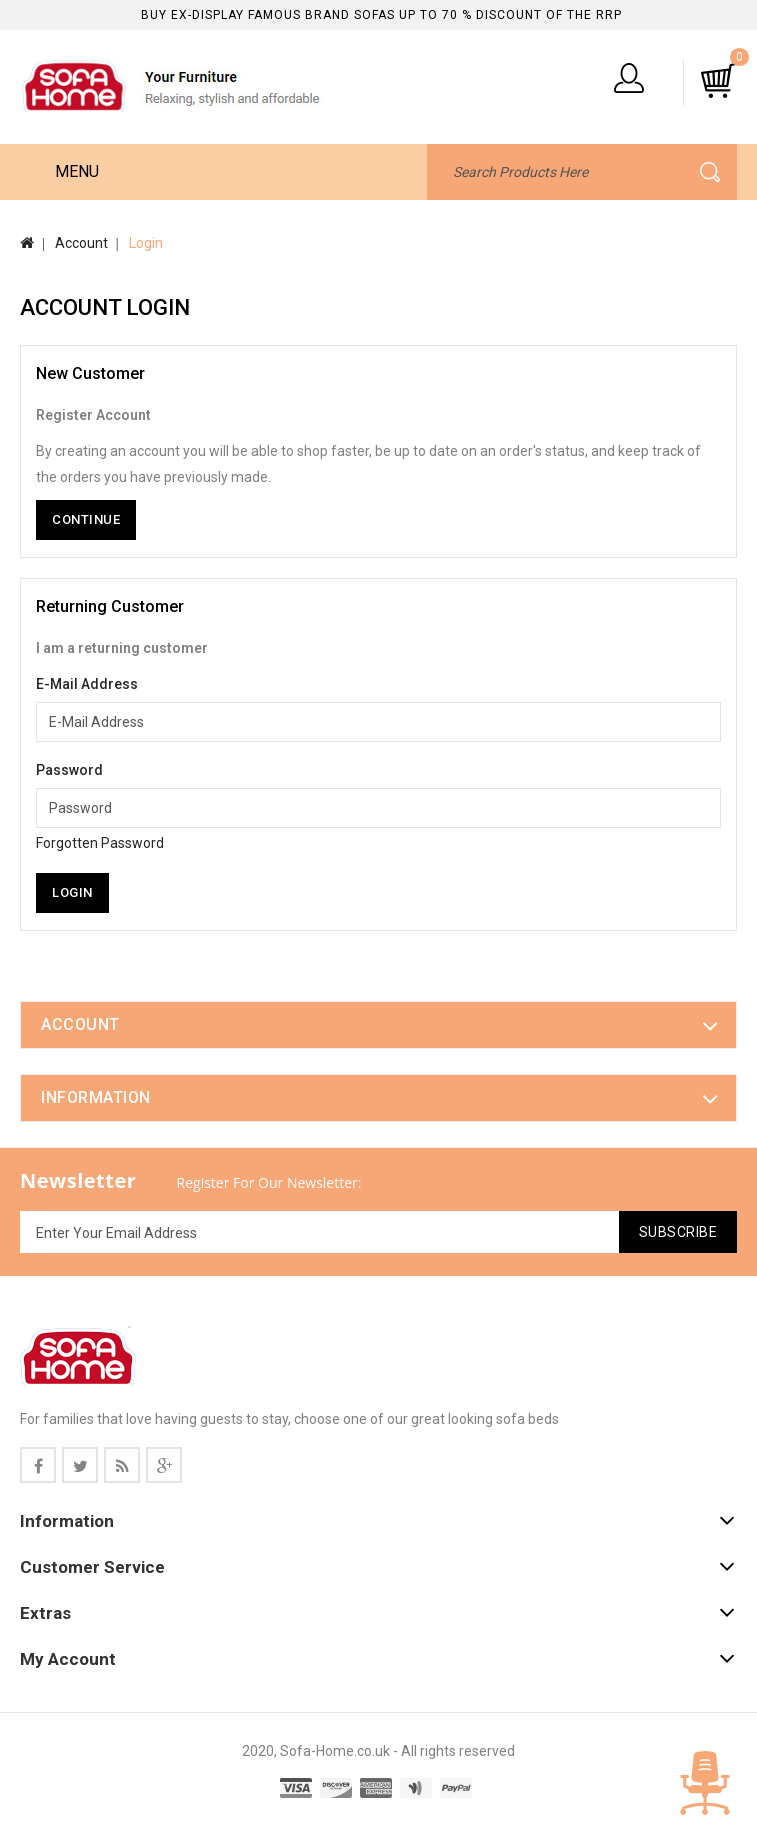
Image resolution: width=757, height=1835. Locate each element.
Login (146, 243)
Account (81, 243)
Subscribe (678, 1232)
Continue (86, 519)
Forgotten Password (100, 843)
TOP (705, 1783)
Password (69, 770)
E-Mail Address (87, 684)
